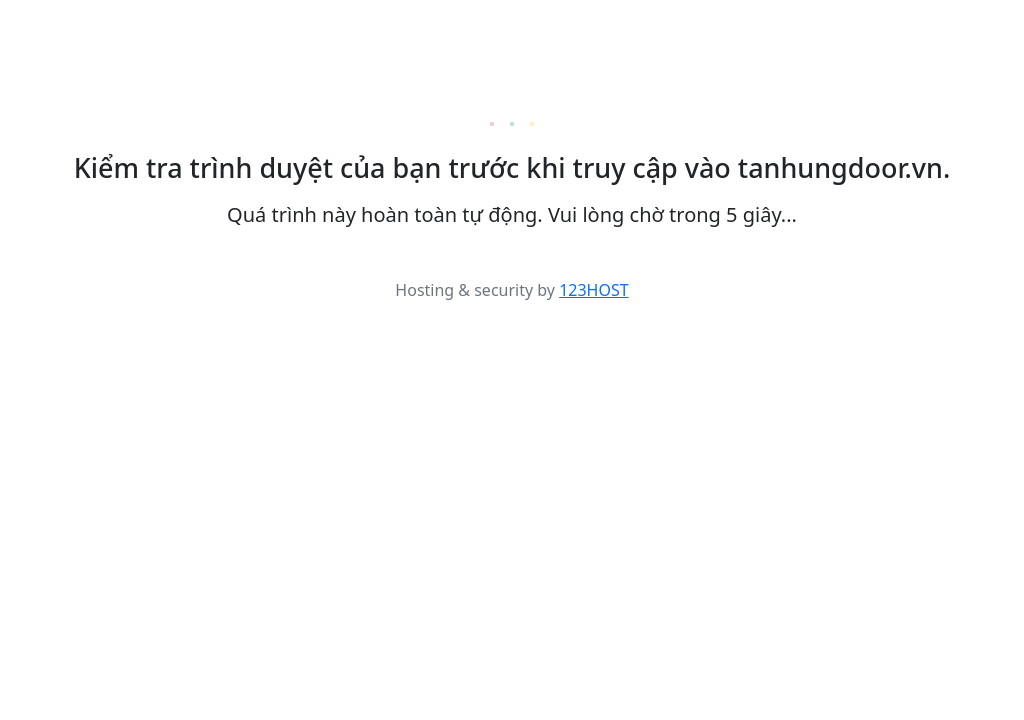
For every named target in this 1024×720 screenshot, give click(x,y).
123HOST (594, 290)
